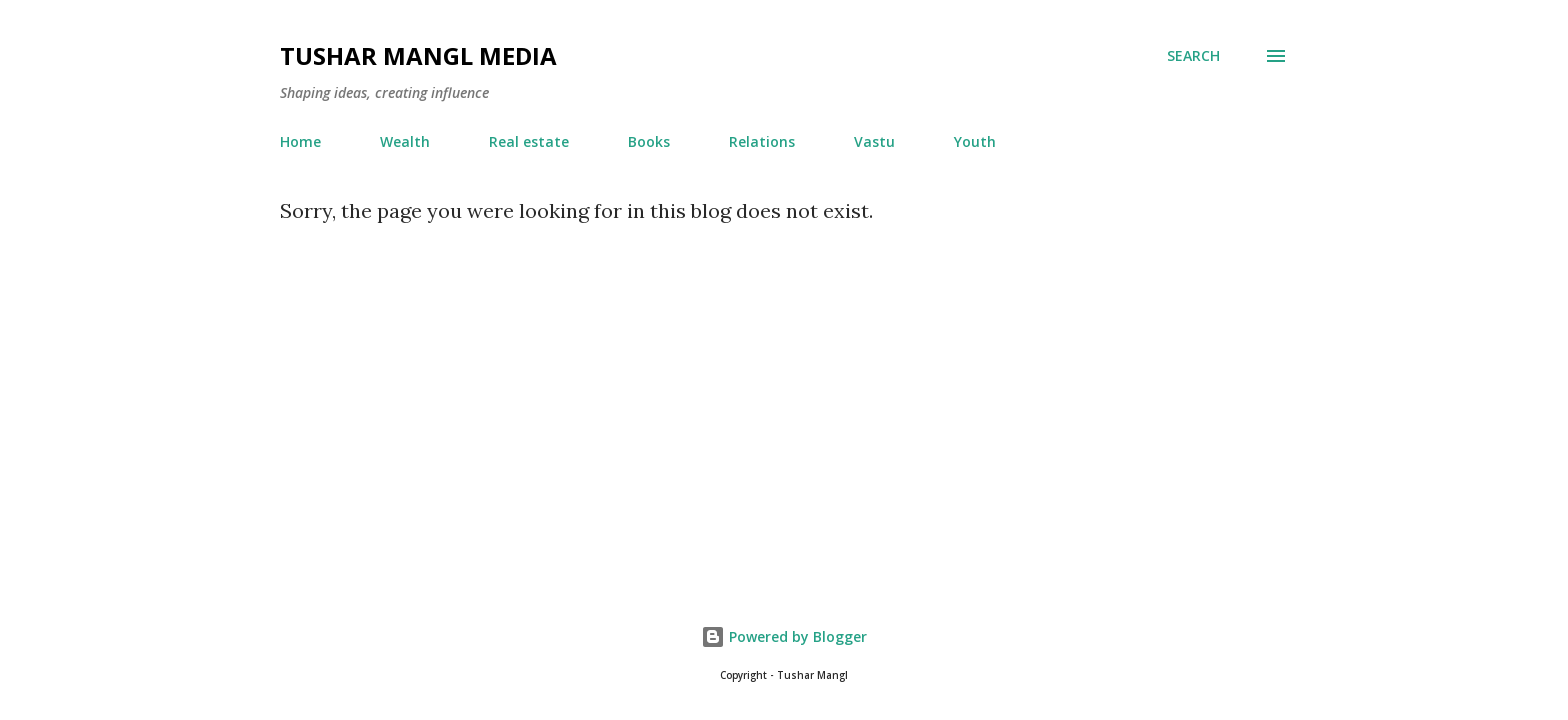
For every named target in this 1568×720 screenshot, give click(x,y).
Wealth (405, 141)
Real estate (529, 141)
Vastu (874, 141)
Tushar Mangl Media (418, 55)
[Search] (1193, 56)
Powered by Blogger (784, 636)
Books (649, 141)
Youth (975, 141)
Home (300, 141)
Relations (762, 141)
